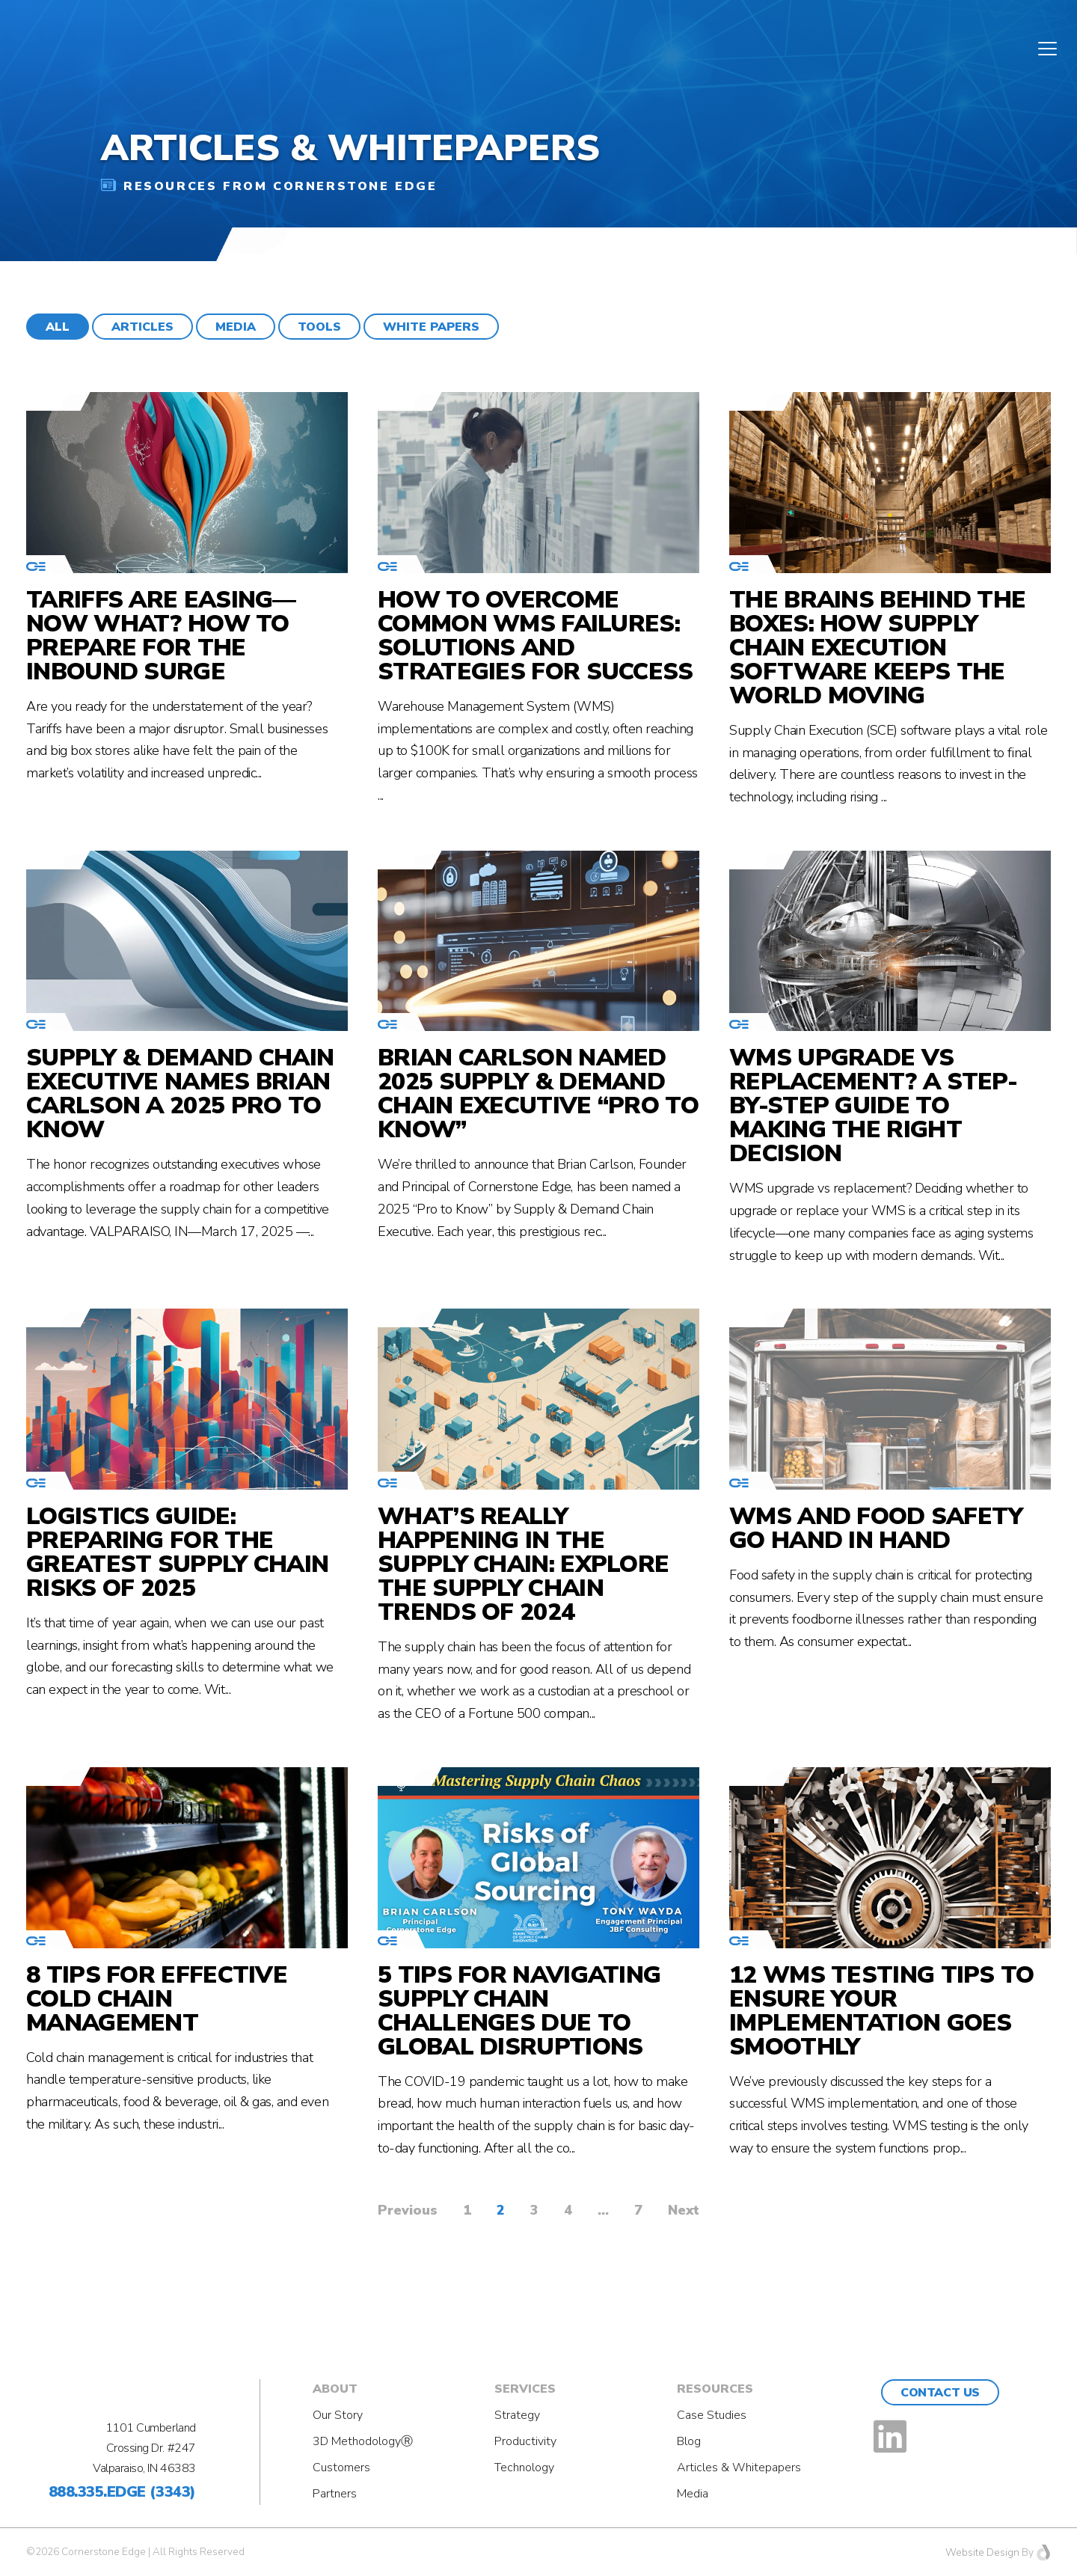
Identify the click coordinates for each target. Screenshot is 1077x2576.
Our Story (338, 2415)
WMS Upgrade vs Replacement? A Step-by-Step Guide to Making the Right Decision (873, 1106)
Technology (524, 2467)
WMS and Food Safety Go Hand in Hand (876, 1528)
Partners (335, 2493)
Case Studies (711, 2415)
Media (692, 2493)
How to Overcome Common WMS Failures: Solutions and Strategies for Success (535, 636)
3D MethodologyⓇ (363, 2441)
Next (683, 2210)
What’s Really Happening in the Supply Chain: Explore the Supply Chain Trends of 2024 (523, 1564)
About (335, 2389)
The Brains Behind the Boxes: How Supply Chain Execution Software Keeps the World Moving (877, 648)
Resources (715, 2389)
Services (525, 2389)
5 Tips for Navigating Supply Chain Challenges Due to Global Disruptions (519, 2011)
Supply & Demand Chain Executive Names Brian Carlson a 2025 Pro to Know (180, 1094)
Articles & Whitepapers (739, 2467)
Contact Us (939, 2392)
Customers (341, 2467)
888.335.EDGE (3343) (122, 2492)
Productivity (525, 2441)
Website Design (982, 2552)
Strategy (517, 2415)
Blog (689, 2441)
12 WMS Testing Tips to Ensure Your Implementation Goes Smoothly (881, 2011)
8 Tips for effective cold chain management (156, 1999)
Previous (408, 2210)
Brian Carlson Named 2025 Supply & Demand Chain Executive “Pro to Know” (538, 1094)
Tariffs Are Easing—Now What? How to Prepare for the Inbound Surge (161, 636)
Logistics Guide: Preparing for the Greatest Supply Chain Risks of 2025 (177, 1552)
